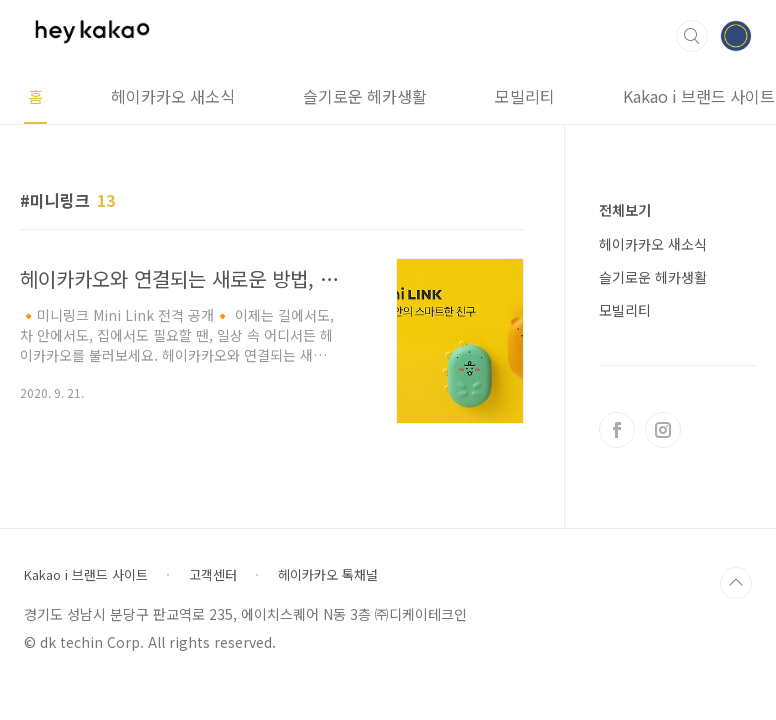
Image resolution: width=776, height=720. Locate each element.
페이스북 (617, 430)
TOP (736, 583)
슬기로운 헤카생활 (365, 96)
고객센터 (213, 575)
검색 (692, 36)
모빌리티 (525, 96)
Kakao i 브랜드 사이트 (86, 575)
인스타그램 (663, 430)
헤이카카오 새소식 (173, 96)
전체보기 (625, 210)
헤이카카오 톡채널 (328, 575)
